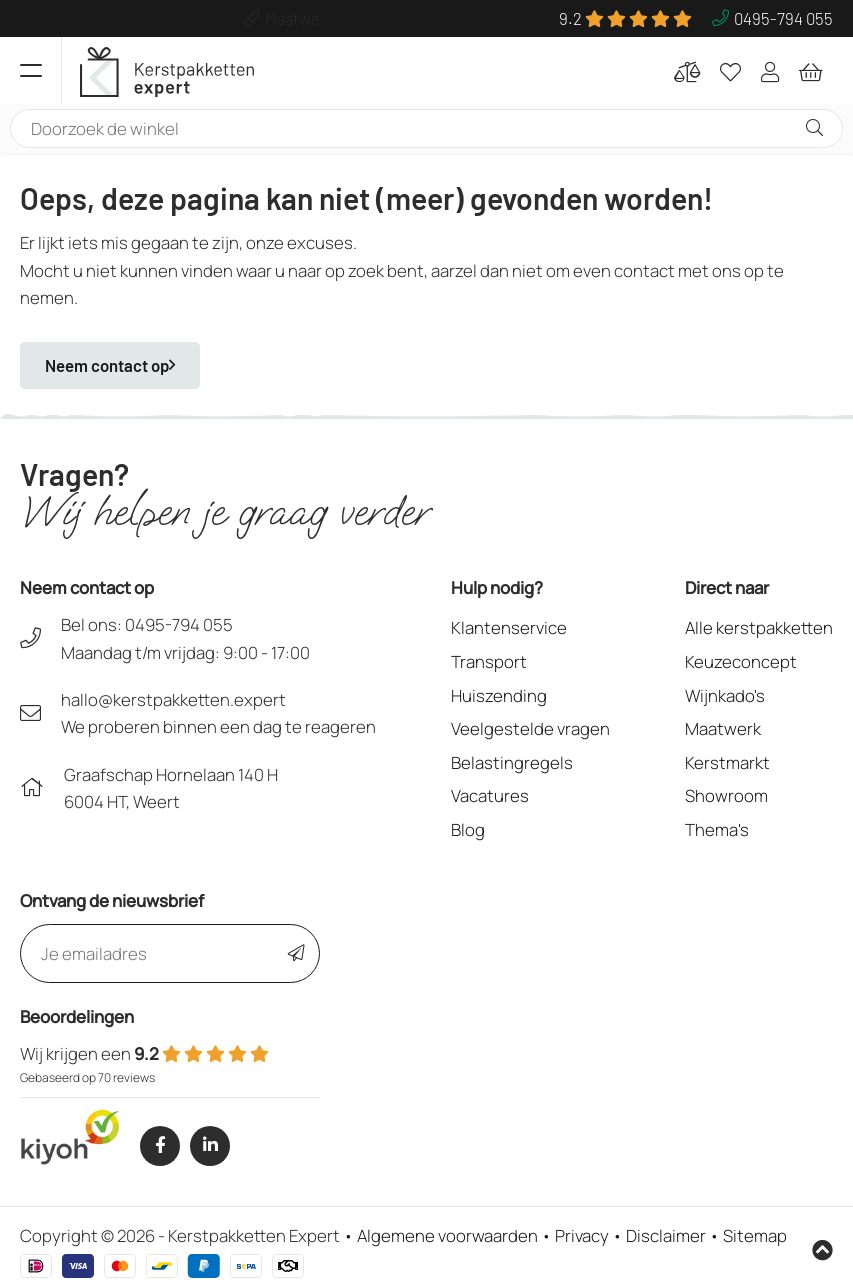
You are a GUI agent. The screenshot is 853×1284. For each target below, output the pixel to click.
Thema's (717, 829)
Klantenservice (509, 627)
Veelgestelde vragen (530, 728)
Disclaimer (666, 1235)
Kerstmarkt (727, 762)
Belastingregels (512, 762)
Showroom (726, 795)
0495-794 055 (179, 624)
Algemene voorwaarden (447, 1235)
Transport (489, 661)
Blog (468, 829)
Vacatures (490, 795)
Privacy (582, 1235)
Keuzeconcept (741, 661)
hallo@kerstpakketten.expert (173, 699)
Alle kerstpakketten (759, 627)
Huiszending (499, 695)
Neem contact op (110, 365)
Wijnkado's (725, 695)
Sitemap (755, 1235)
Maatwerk (723, 728)
